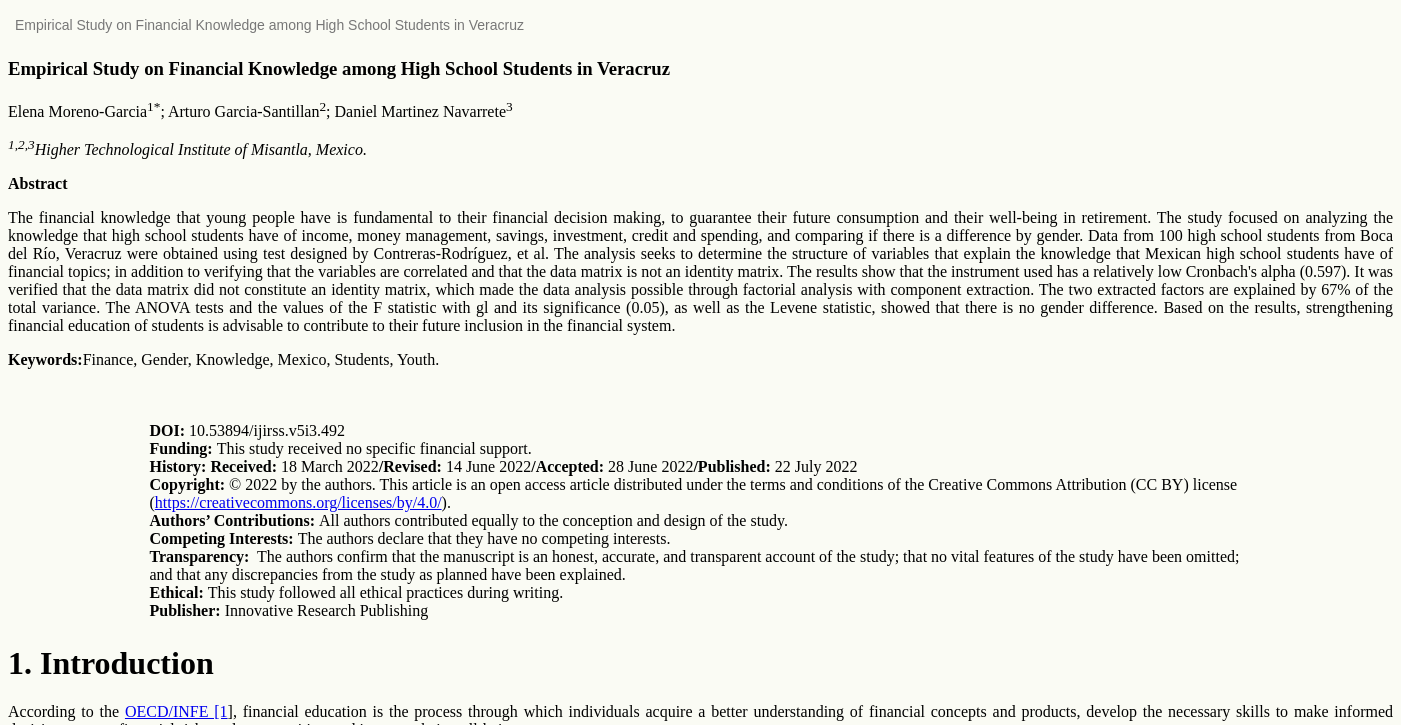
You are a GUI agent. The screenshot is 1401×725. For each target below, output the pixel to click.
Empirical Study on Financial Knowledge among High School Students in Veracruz (269, 25)
